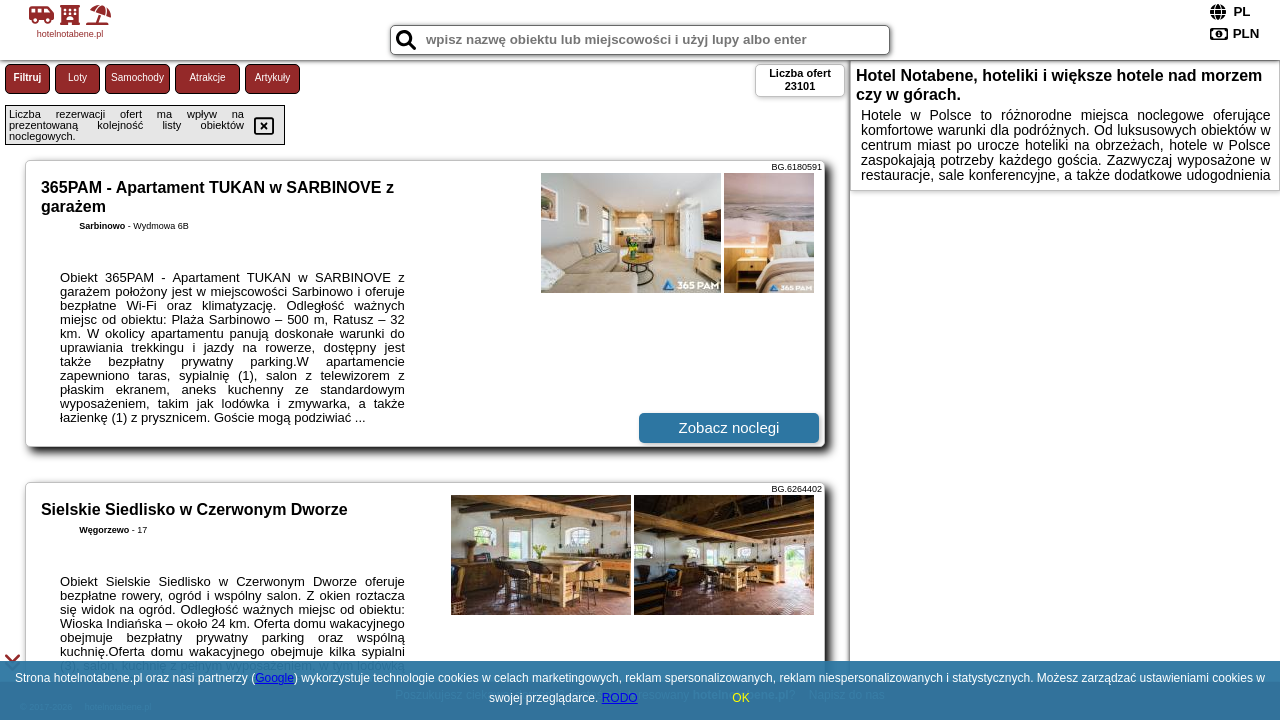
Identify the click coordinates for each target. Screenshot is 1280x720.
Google (274, 678)
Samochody (137, 77)
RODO (620, 698)
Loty (77, 77)
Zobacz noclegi (729, 427)
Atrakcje (207, 77)
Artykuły (273, 77)
